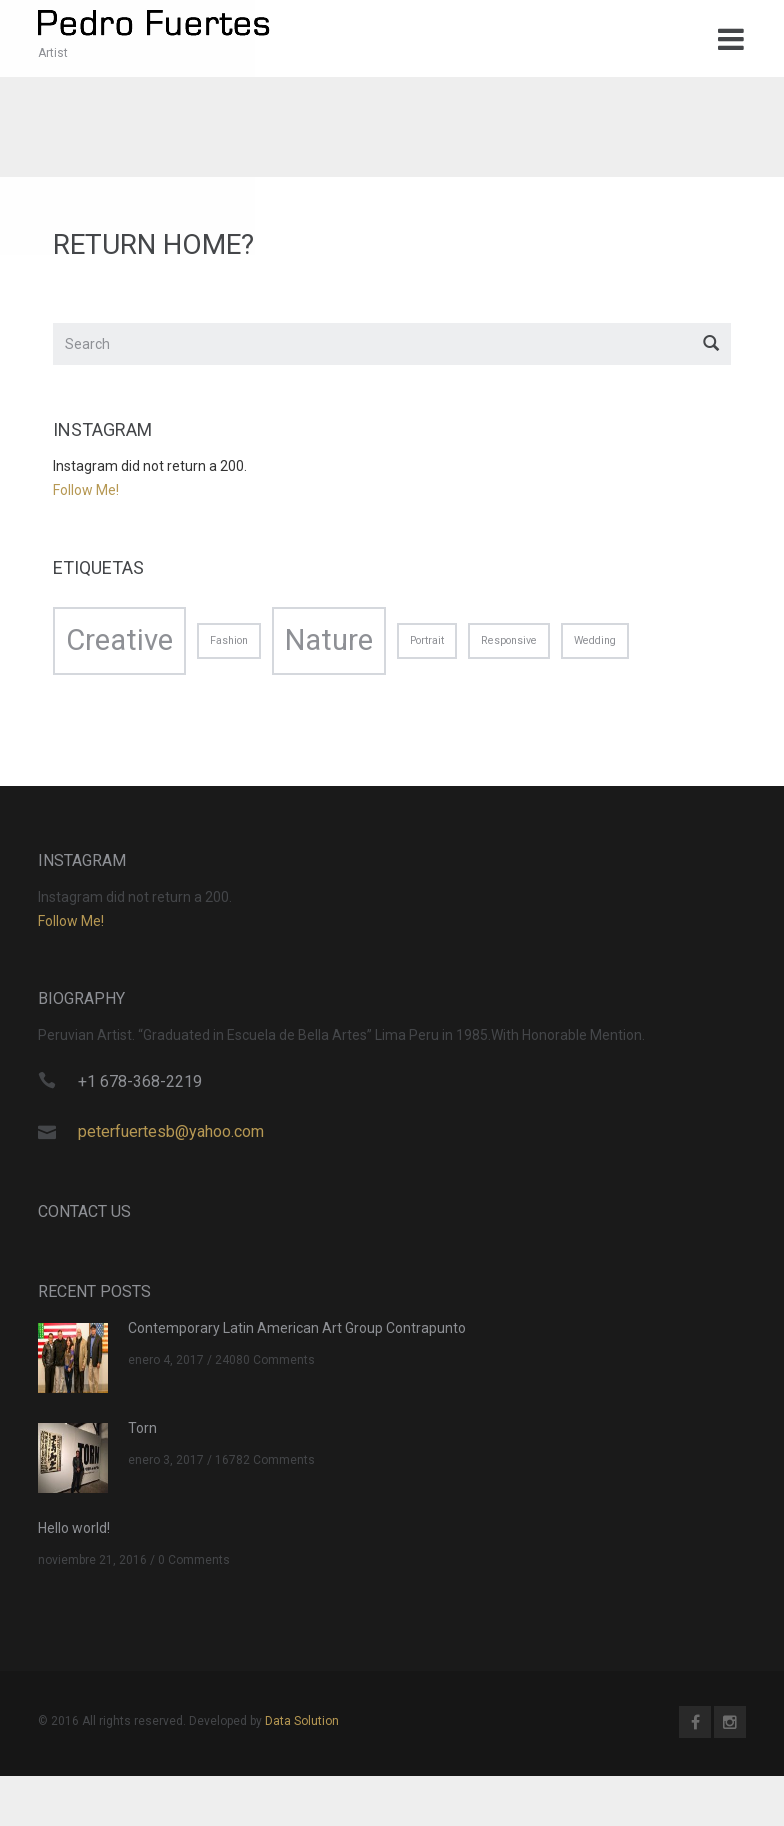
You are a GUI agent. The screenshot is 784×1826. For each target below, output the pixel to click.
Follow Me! (86, 495)
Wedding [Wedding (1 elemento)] (595, 644)
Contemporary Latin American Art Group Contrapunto (297, 1332)
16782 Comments (265, 1465)
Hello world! (74, 1532)
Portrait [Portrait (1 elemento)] (427, 644)
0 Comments (194, 1565)
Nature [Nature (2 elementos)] (329, 644)
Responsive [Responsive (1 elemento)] (509, 644)
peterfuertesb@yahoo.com (171, 1135)
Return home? (153, 249)
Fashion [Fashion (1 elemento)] (229, 644)
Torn (142, 1432)
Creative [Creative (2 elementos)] (119, 644)
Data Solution (302, 1725)
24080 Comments (265, 1365)
